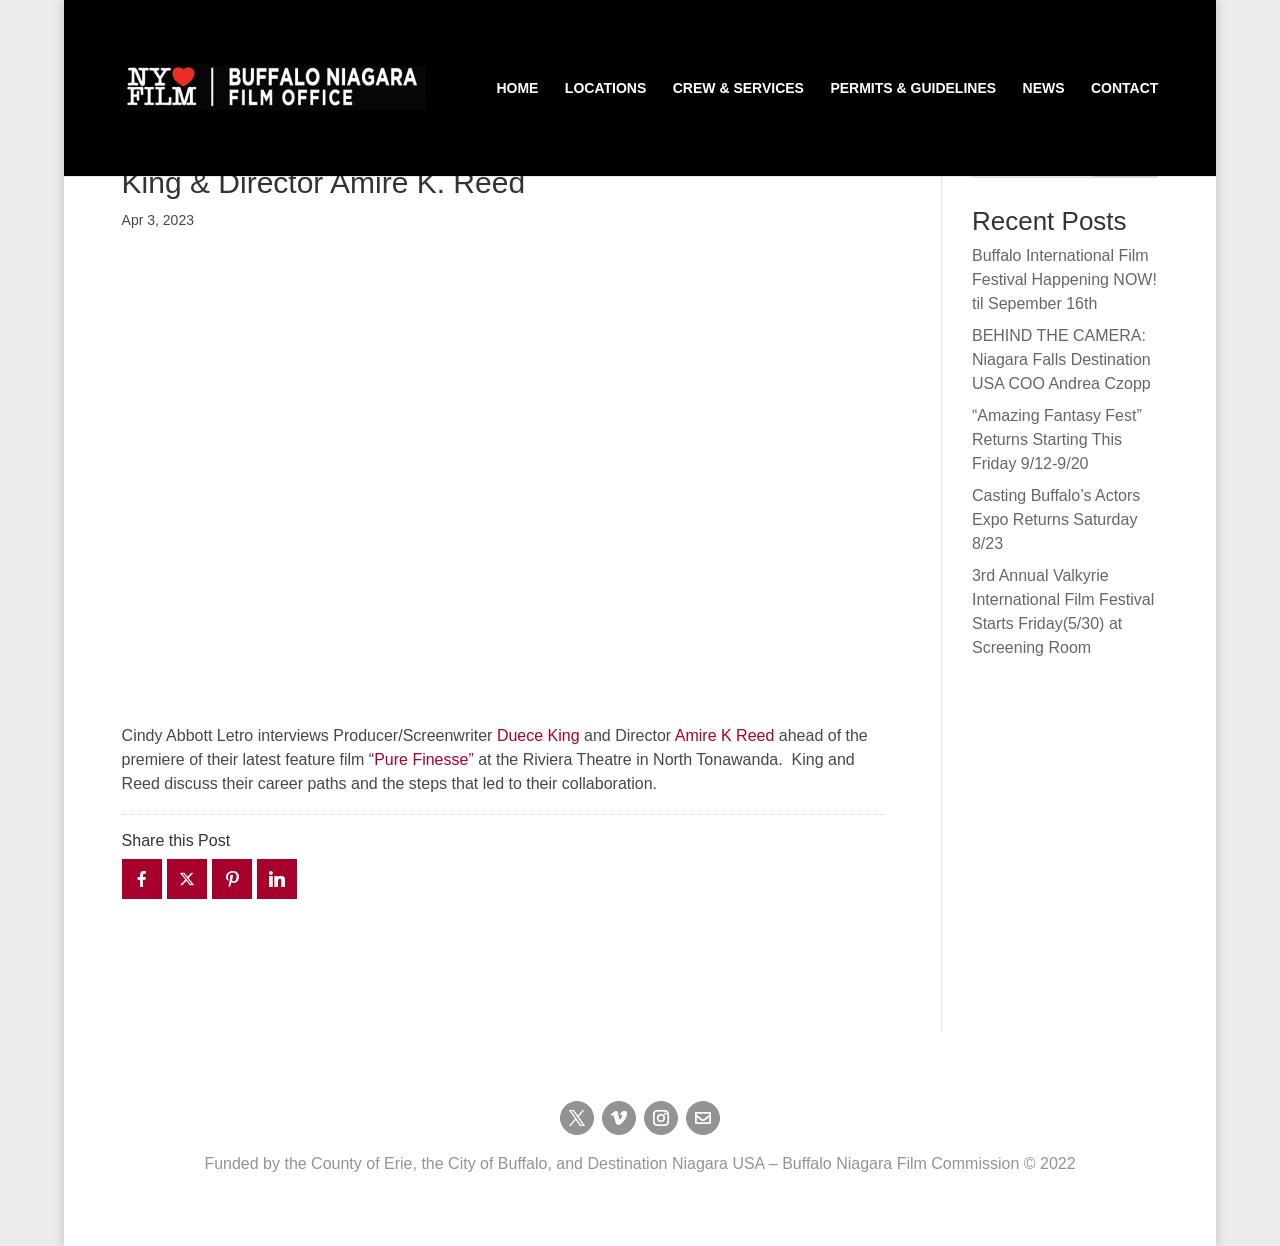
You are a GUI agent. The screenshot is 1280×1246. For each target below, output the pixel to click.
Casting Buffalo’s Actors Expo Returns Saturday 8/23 (1056, 519)
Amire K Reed (725, 735)
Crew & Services (738, 88)
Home (517, 88)
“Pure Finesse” (421, 759)
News (1044, 88)
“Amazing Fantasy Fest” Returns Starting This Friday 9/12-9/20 (1057, 439)
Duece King (538, 735)
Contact (1124, 88)
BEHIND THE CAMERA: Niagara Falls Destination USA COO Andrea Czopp (1061, 359)
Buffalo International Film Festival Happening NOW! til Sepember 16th (1064, 279)
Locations (605, 88)
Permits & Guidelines (913, 88)
